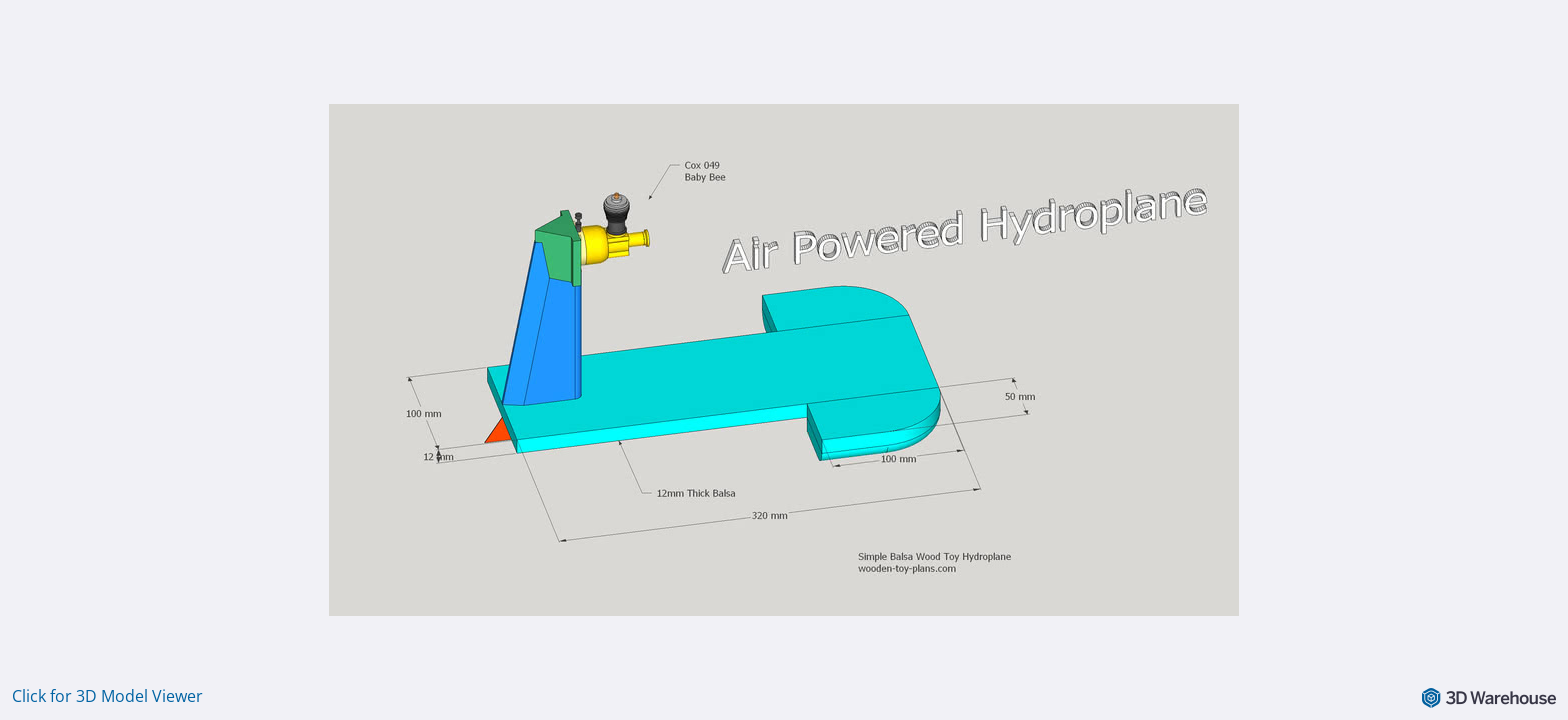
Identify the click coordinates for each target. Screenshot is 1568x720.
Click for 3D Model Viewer (107, 696)
